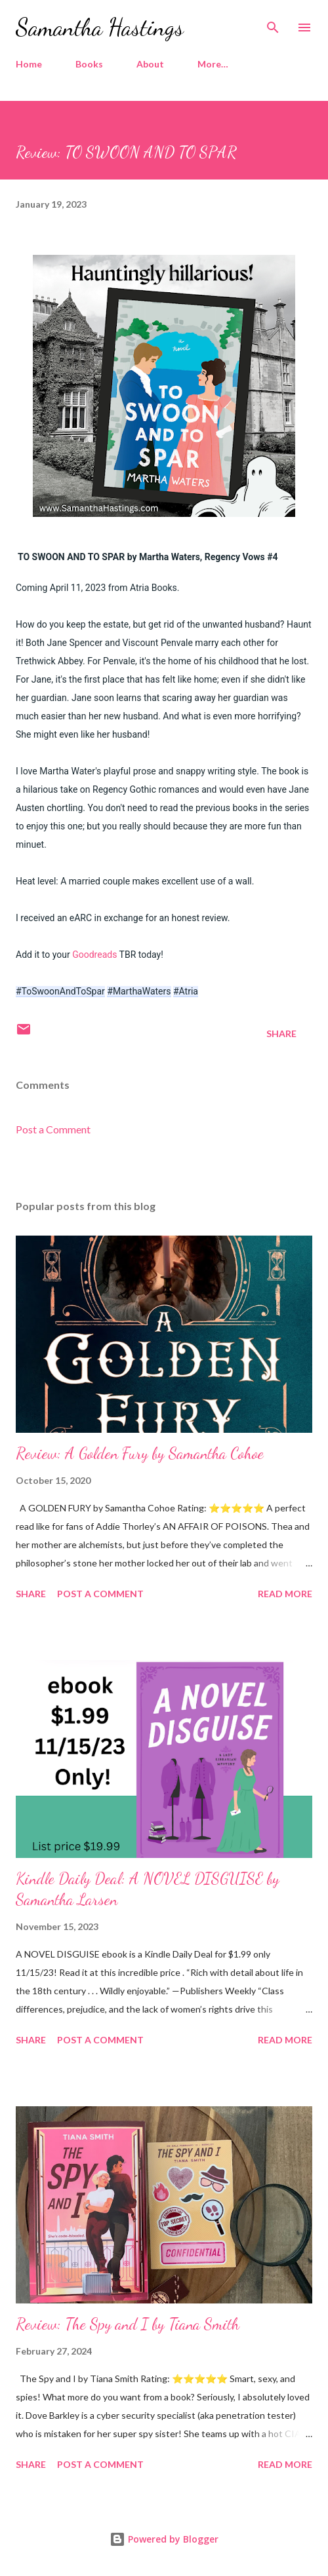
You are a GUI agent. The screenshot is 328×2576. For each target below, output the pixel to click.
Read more (285, 1593)
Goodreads (95, 954)
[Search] (273, 23)
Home (29, 63)
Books (89, 63)
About (150, 63)
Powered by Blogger (164, 2539)
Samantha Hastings (100, 27)
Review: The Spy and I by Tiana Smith (127, 2324)
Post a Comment (53, 1129)
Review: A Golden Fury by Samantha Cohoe (140, 1453)
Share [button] (281, 1033)
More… (212, 63)
